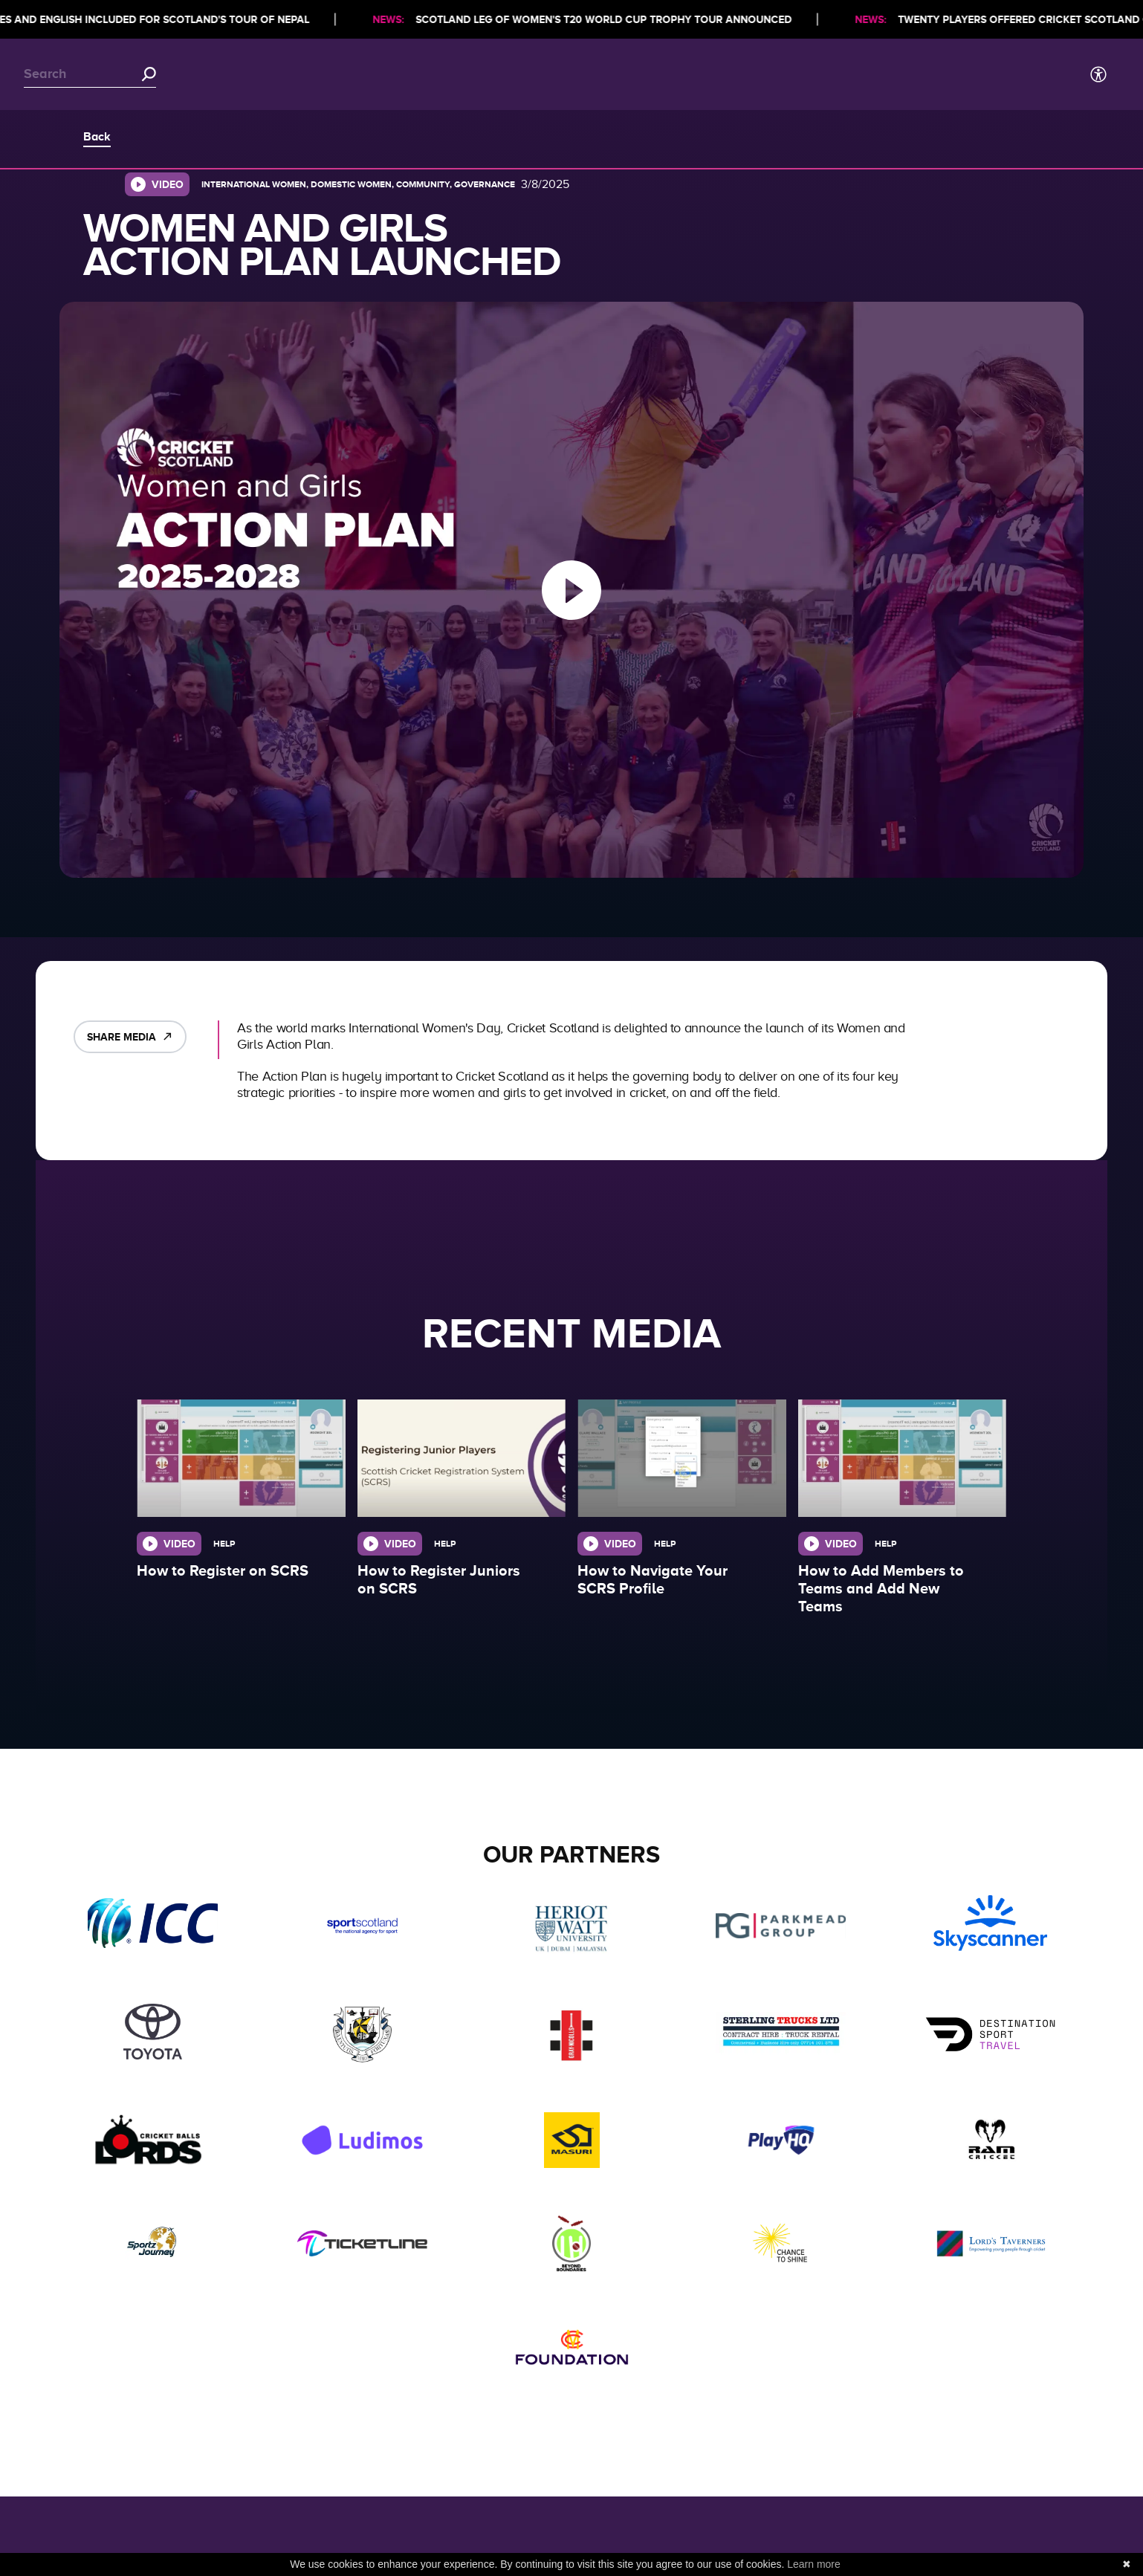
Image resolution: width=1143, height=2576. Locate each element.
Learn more (814, 2564)
